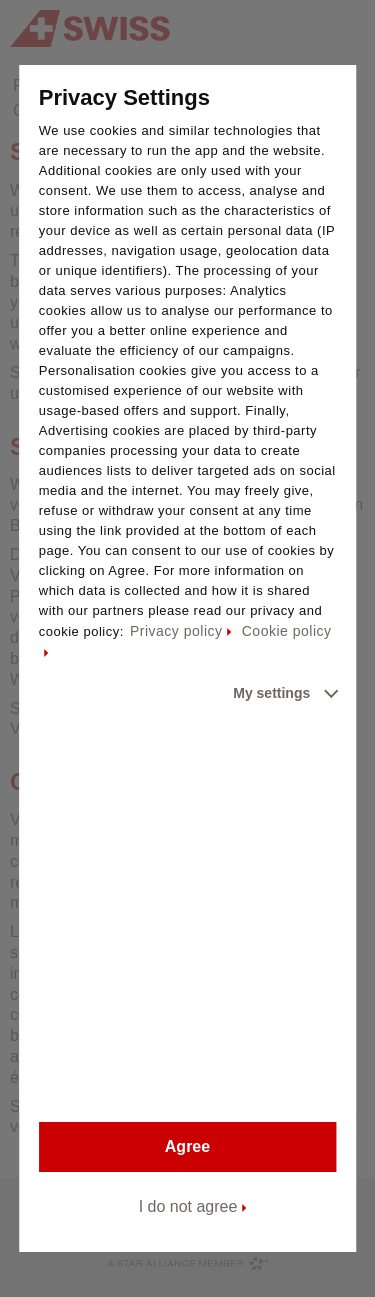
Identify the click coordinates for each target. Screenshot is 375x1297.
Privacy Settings (124, 97)
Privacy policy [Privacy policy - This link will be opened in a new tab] (176, 631)
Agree (187, 1146)
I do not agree (188, 1206)
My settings (271, 693)
